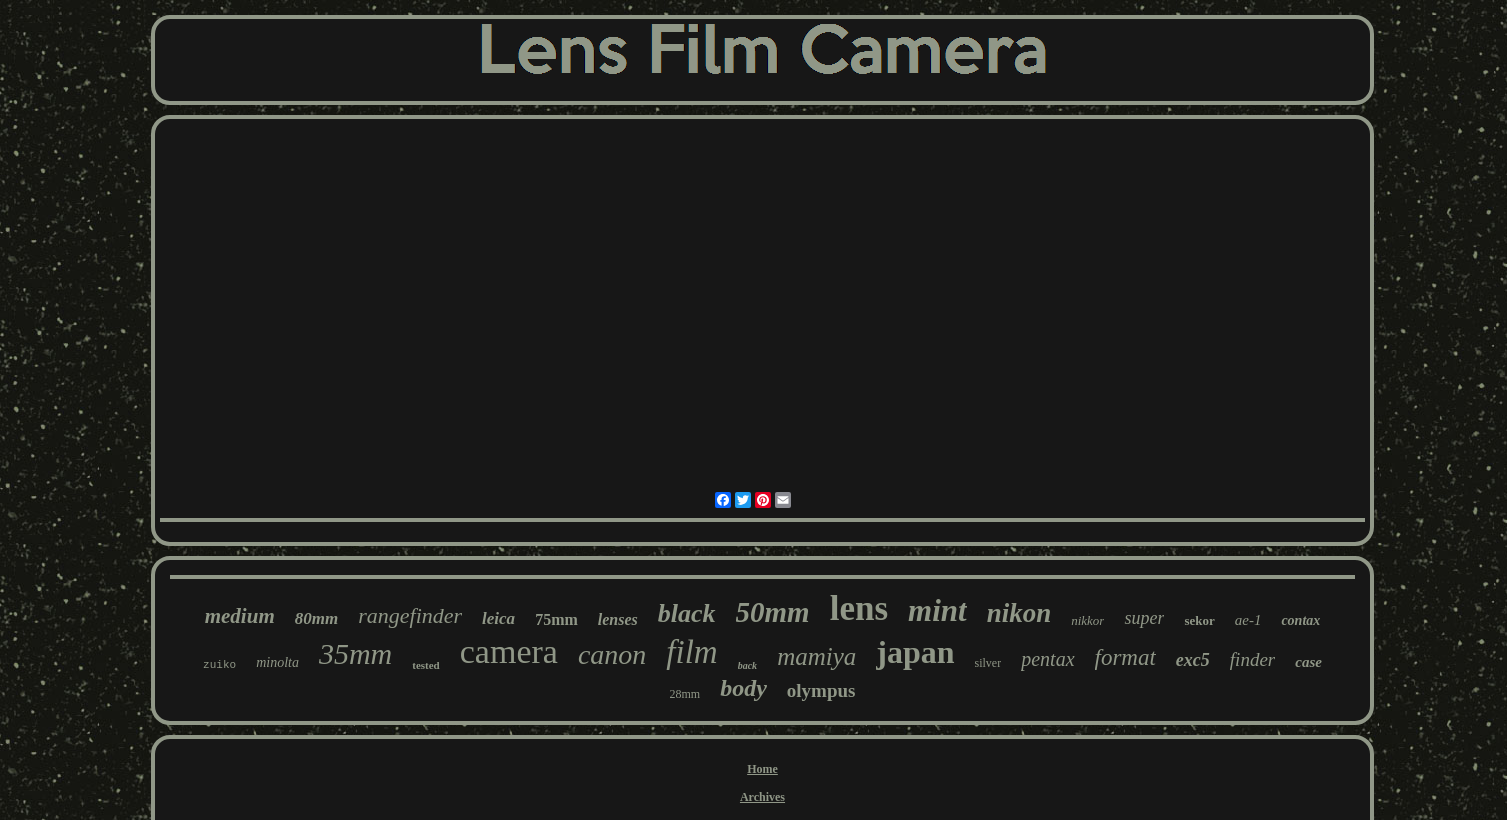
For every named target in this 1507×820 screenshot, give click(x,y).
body (743, 688)
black (687, 613)
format (1125, 657)
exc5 (1193, 660)
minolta (277, 662)
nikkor (1087, 620)
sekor (1199, 620)
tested (426, 665)
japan (915, 652)
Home (762, 769)
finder (1252, 659)
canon (612, 654)
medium (240, 616)
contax (1300, 620)
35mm (355, 653)
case (1308, 662)
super (1144, 618)
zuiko (219, 665)
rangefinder (410, 615)
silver (988, 663)
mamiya (816, 656)
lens (859, 608)
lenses (618, 619)
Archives (762, 797)
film (691, 652)
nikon (1019, 613)
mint (937, 610)
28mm (685, 694)
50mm (773, 612)
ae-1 (1248, 620)
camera (509, 651)
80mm (316, 618)
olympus (821, 690)
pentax (1047, 659)
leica (498, 618)
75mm (556, 619)
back (747, 665)
